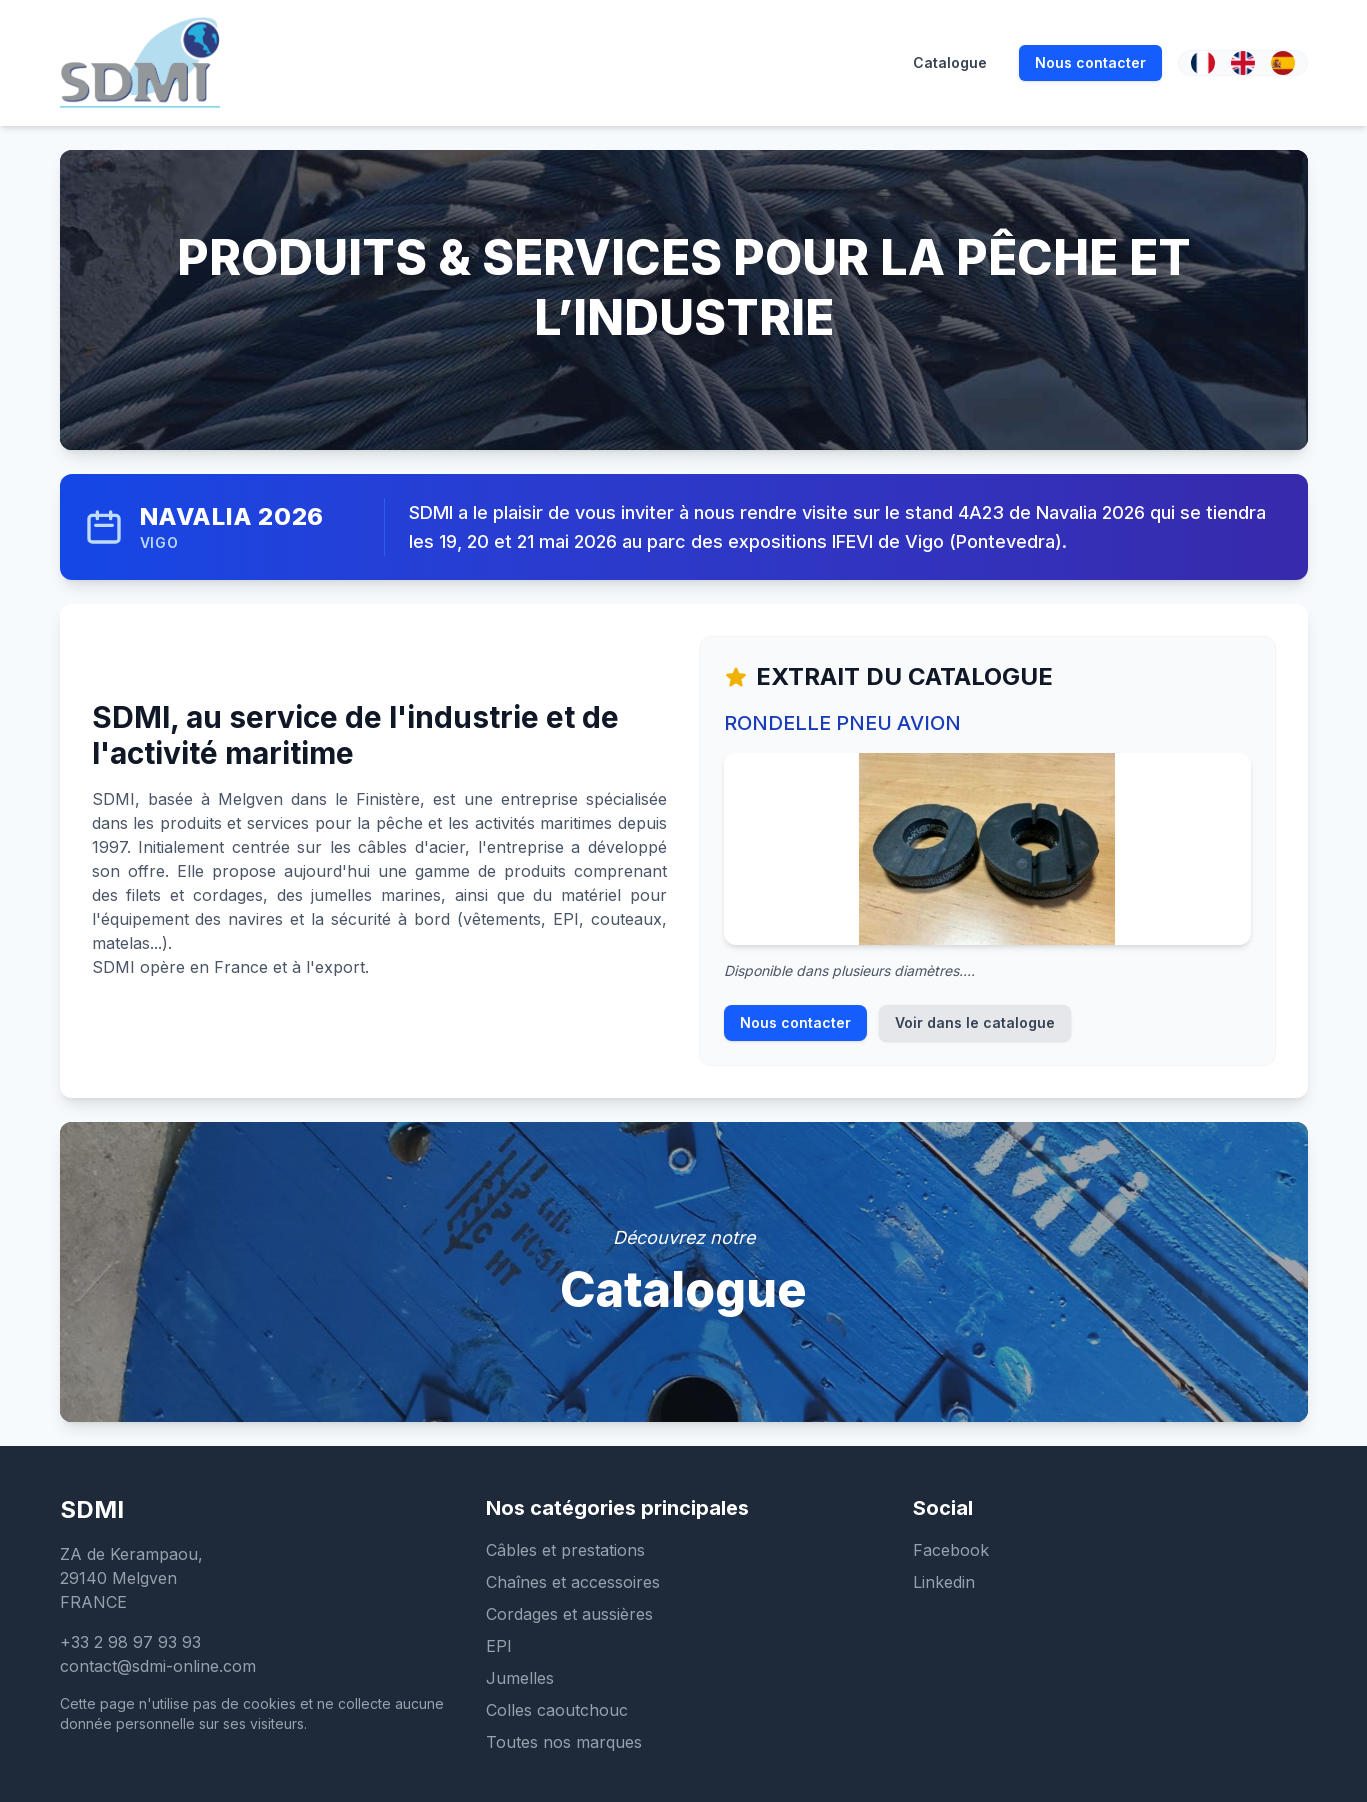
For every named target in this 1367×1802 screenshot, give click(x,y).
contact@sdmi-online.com (158, 1666)
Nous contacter (795, 1022)
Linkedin (944, 1582)
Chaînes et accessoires (573, 1582)
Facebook (951, 1550)
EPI (499, 1646)
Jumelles (520, 1678)
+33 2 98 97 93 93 (130, 1642)
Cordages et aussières (569, 1614)
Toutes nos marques (564, 1742)
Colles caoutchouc (557, 1710)
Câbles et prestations (565, 1550)
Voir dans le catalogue (975, 1022)
